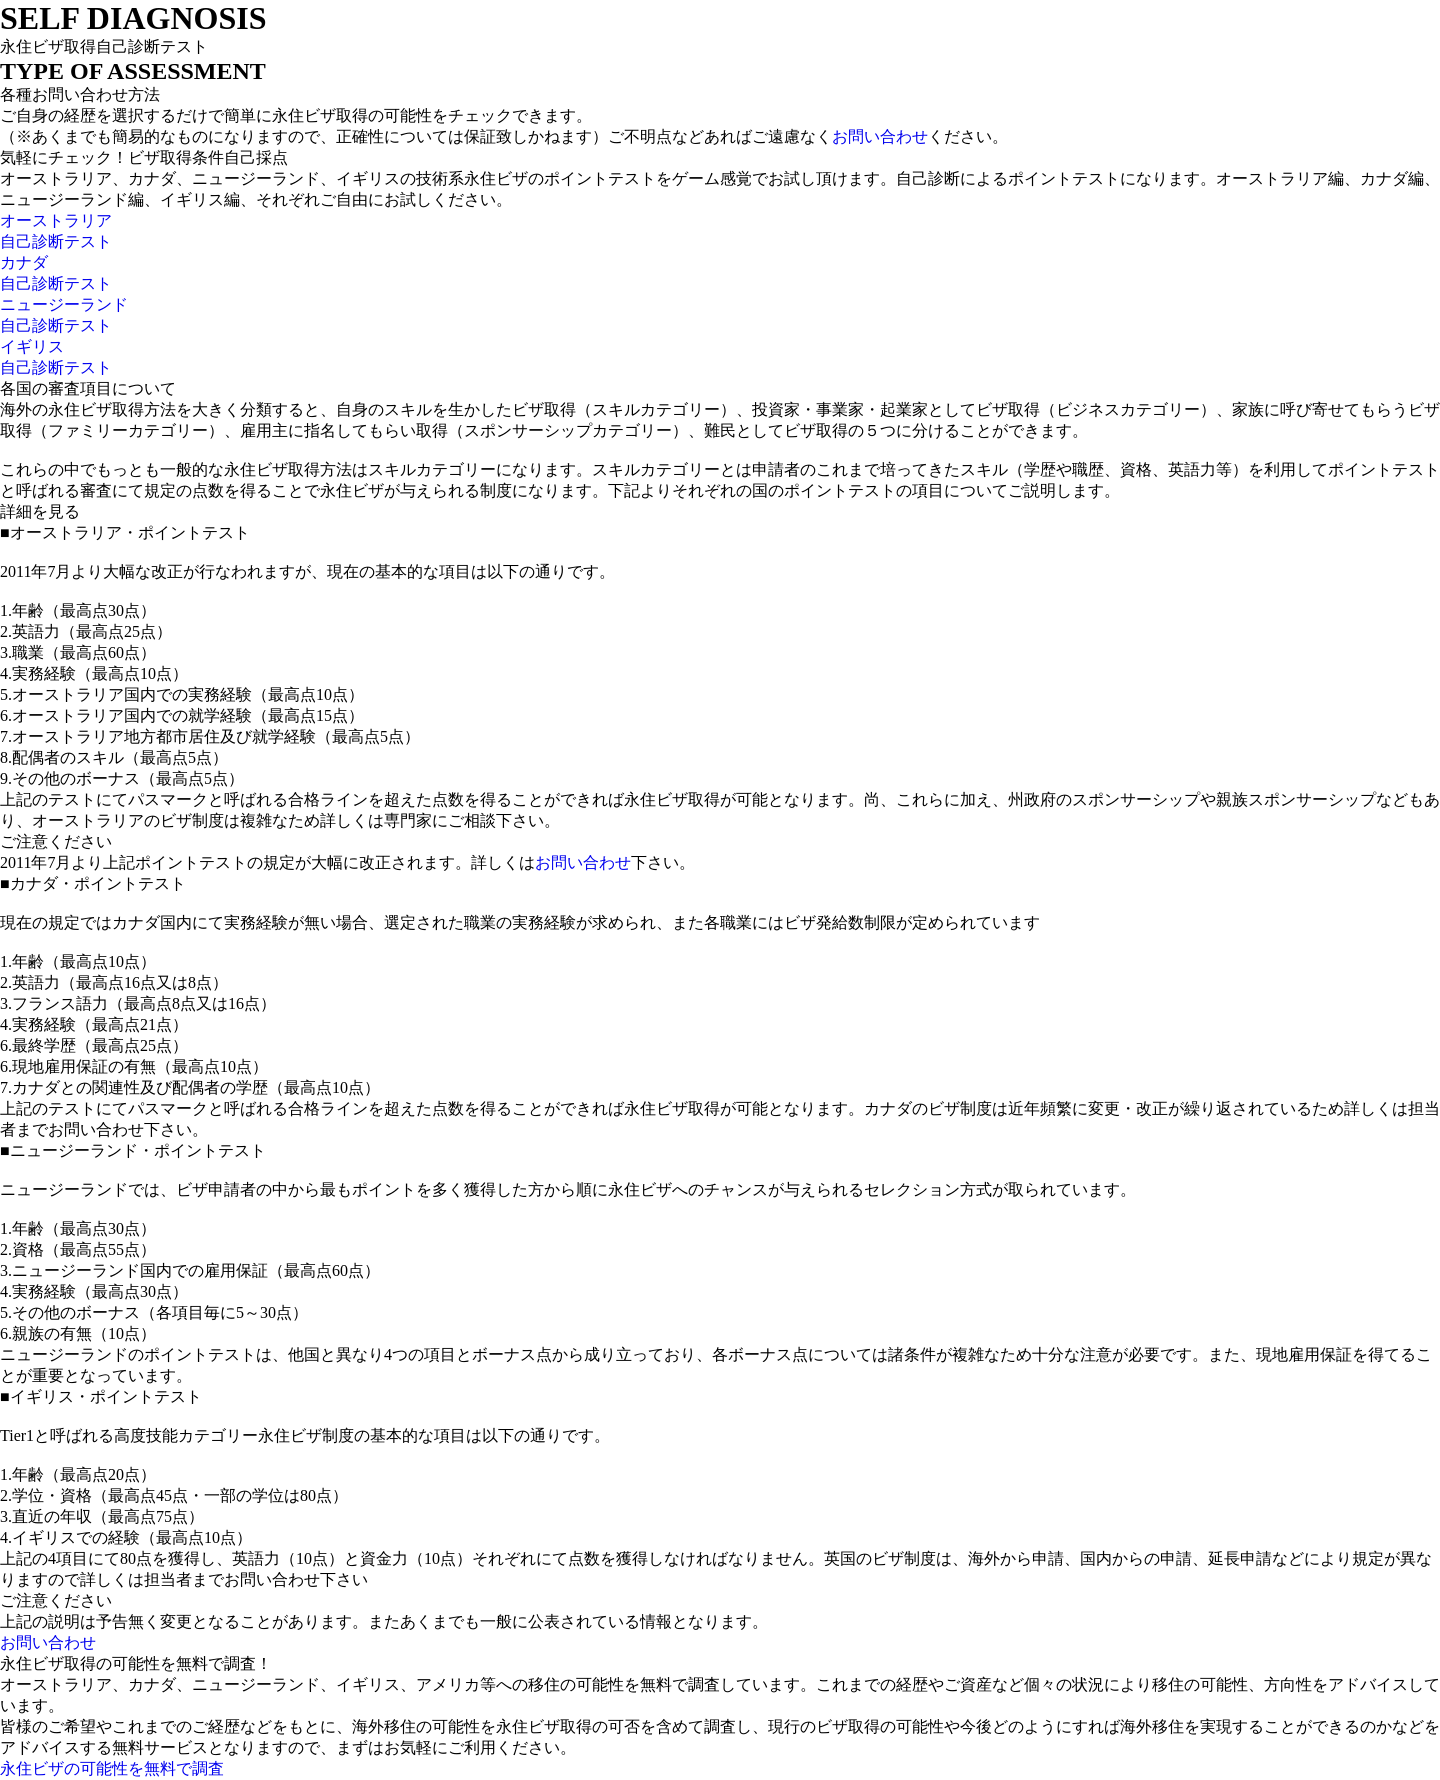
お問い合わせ (880, 136)
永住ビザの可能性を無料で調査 (112, 1768)
